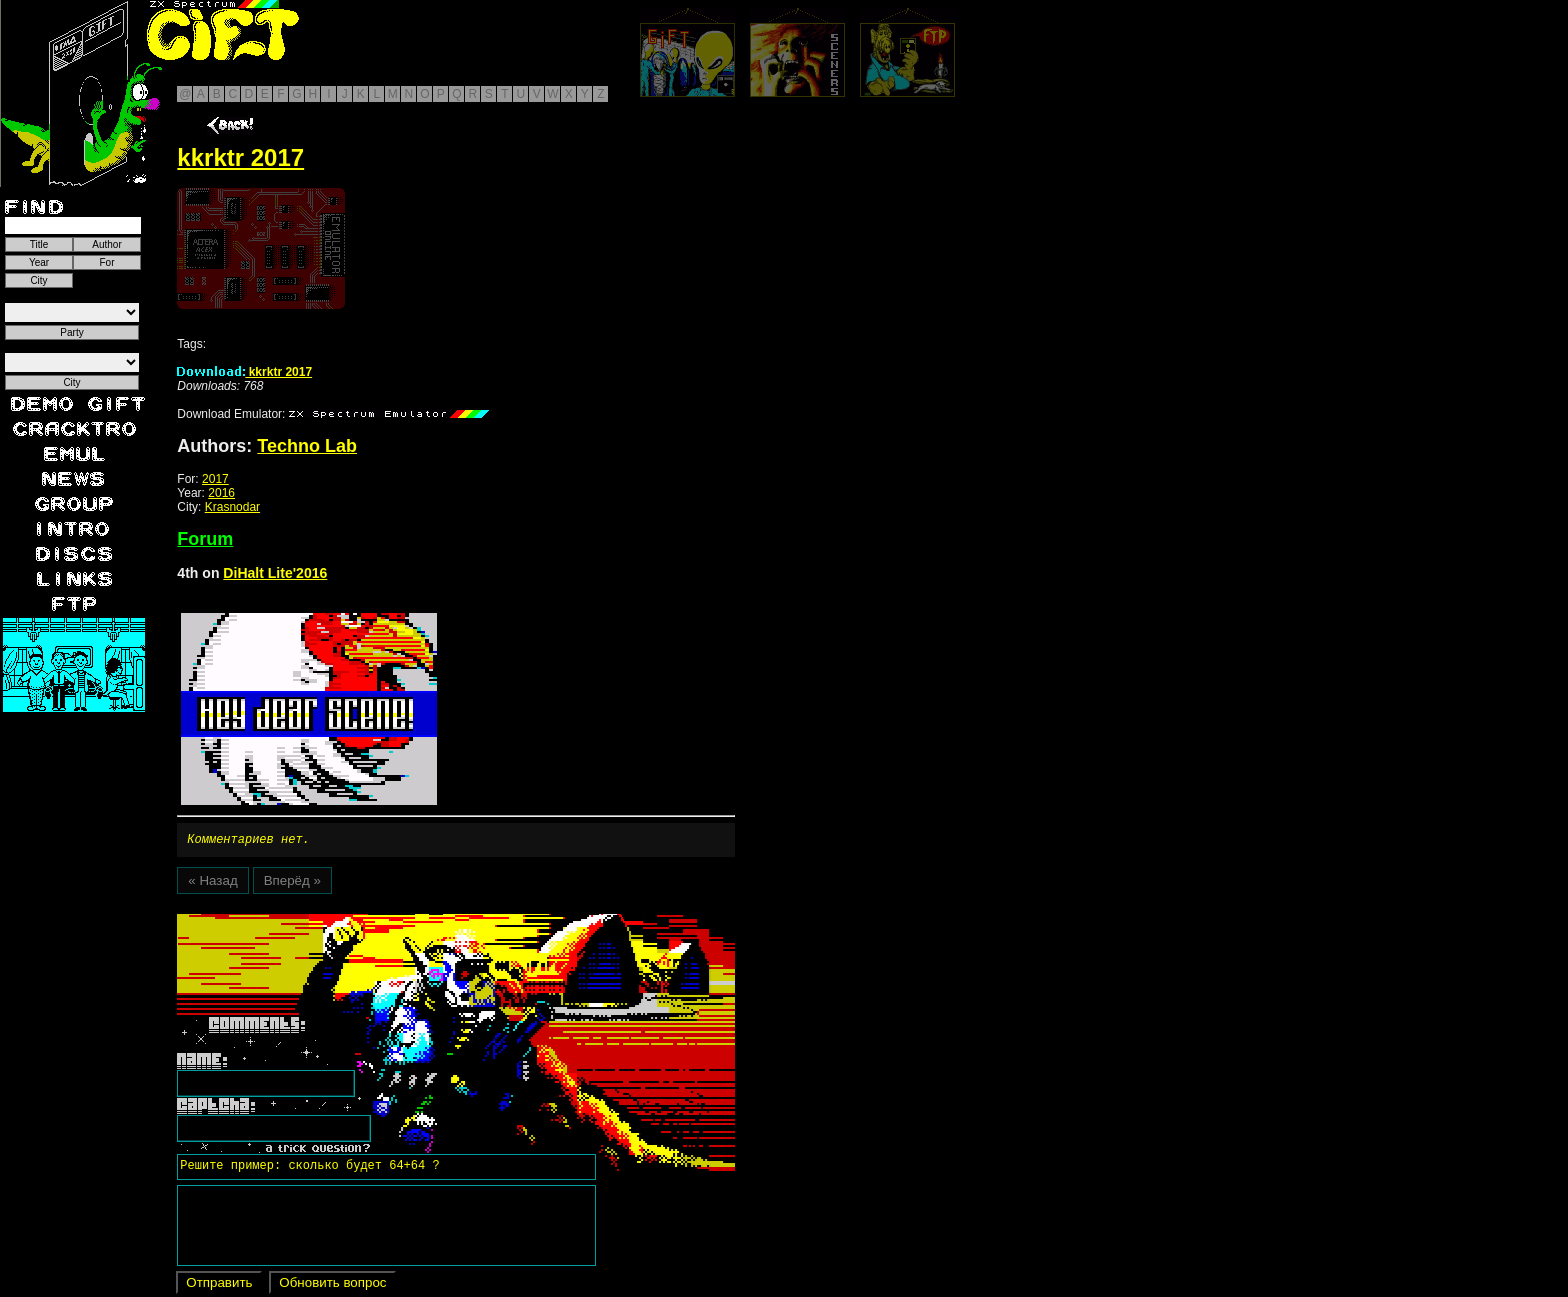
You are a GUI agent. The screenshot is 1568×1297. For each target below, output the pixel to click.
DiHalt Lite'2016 (275, 573)
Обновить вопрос (332, 1285)
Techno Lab (307, 446)
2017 (215, 479)
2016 (221, 493)
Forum (205, 539)
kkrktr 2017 (244, 372)
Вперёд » (292, 883)
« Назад (212, 883)
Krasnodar (232, 507)
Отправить (219, 1285)
